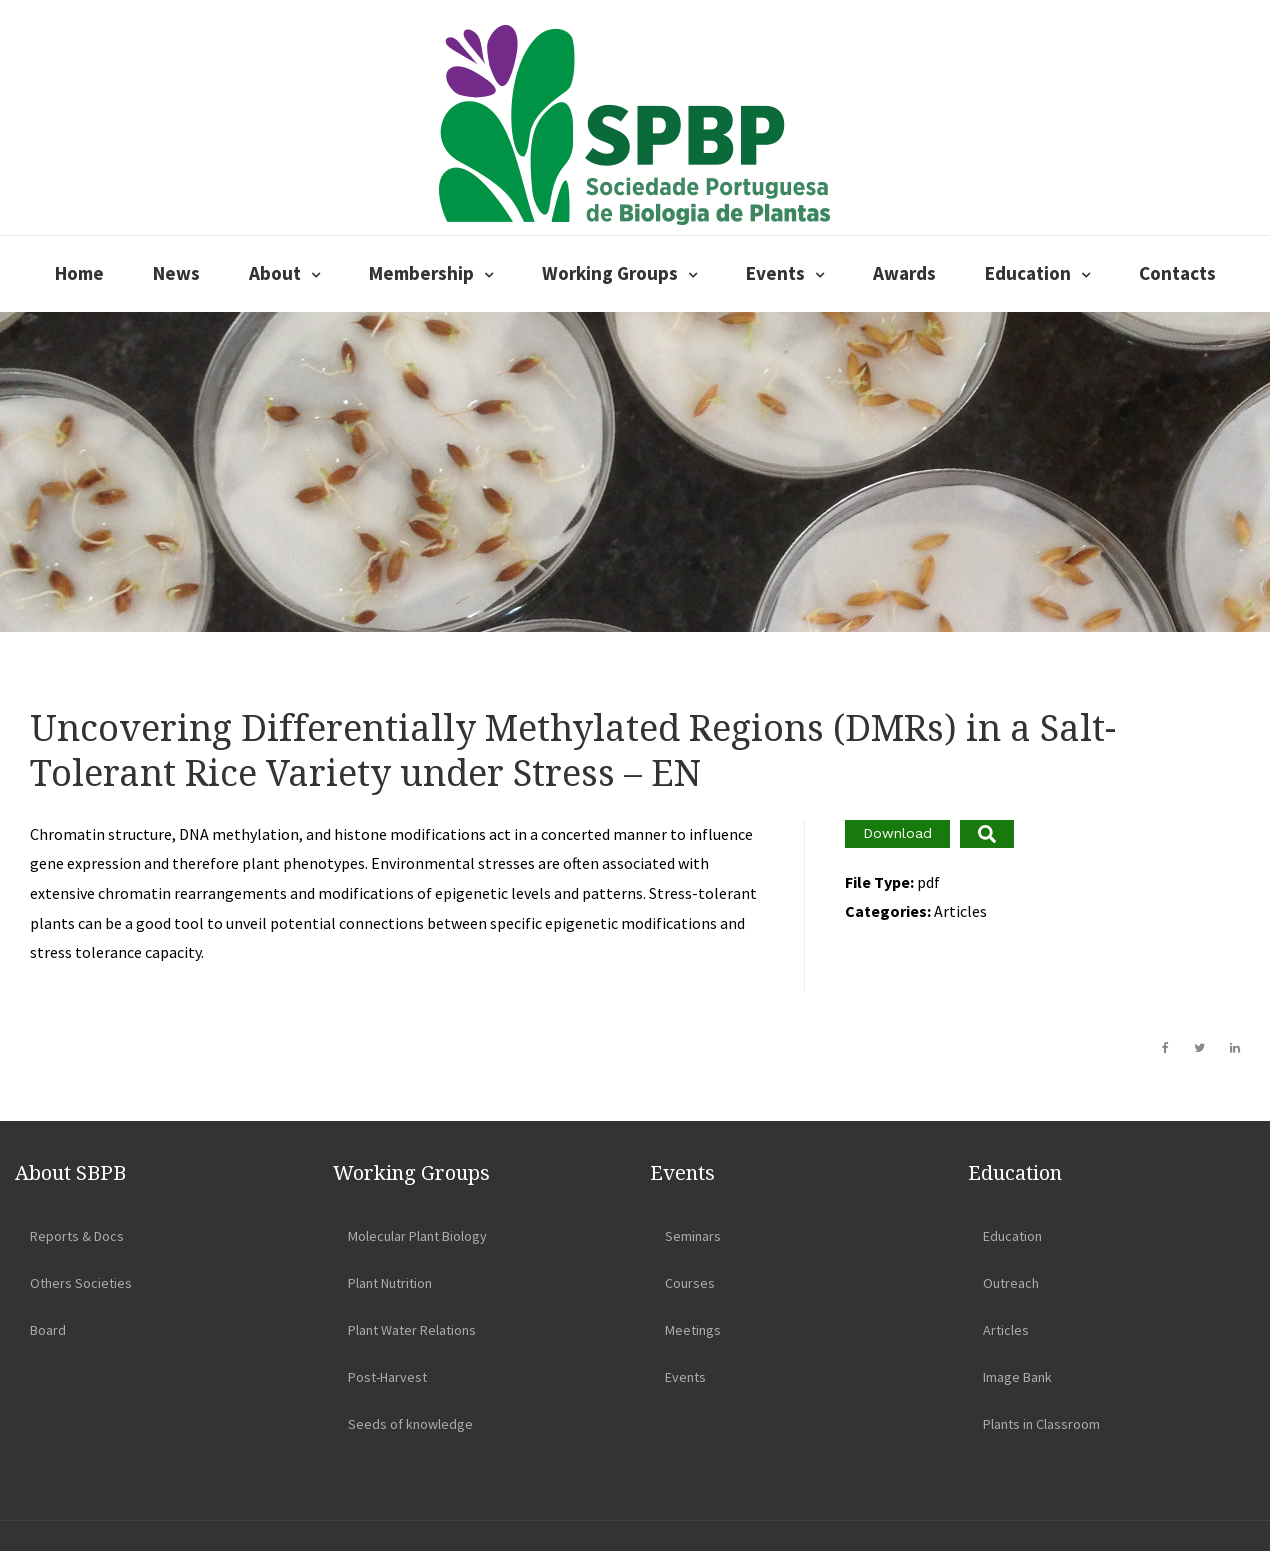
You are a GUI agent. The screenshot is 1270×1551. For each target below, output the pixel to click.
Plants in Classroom (1041, 1424)
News (176, 273)
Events (775, 273)
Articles (1006, 1330)
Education (1028, 273)
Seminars (693, 1236)
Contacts (1177, 273)
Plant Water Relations (412, 1330)
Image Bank (1017, 1377)
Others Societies (81, 1283)
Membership (421, 273)
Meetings (693, 1330)
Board (48, 1330)
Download (897, 833)
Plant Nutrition (390, 1283)
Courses (690, 1283)
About (275, 273)
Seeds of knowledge (410, 1424)
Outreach (1011, 1283)
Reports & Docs (77, 1236)
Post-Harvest (387, 1377)
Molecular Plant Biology (417, 1236)
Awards (904, 273)
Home (79, 273)
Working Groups (610, 273)
